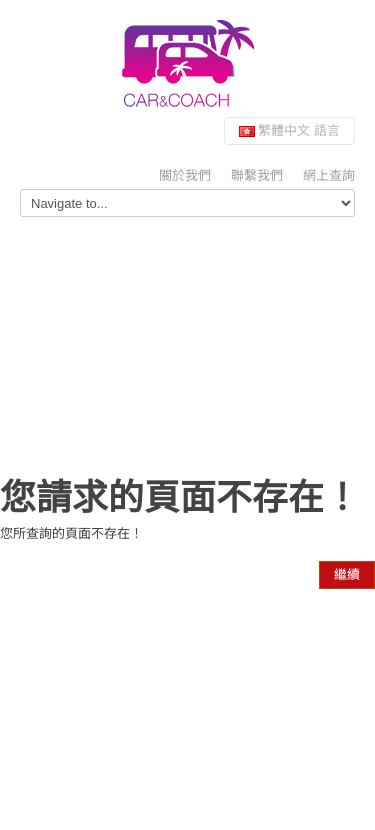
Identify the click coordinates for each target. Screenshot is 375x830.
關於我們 (185, 175)
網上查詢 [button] (329, 175)
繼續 (347, 574)
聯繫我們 (257, 175)
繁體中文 (289, 130)
